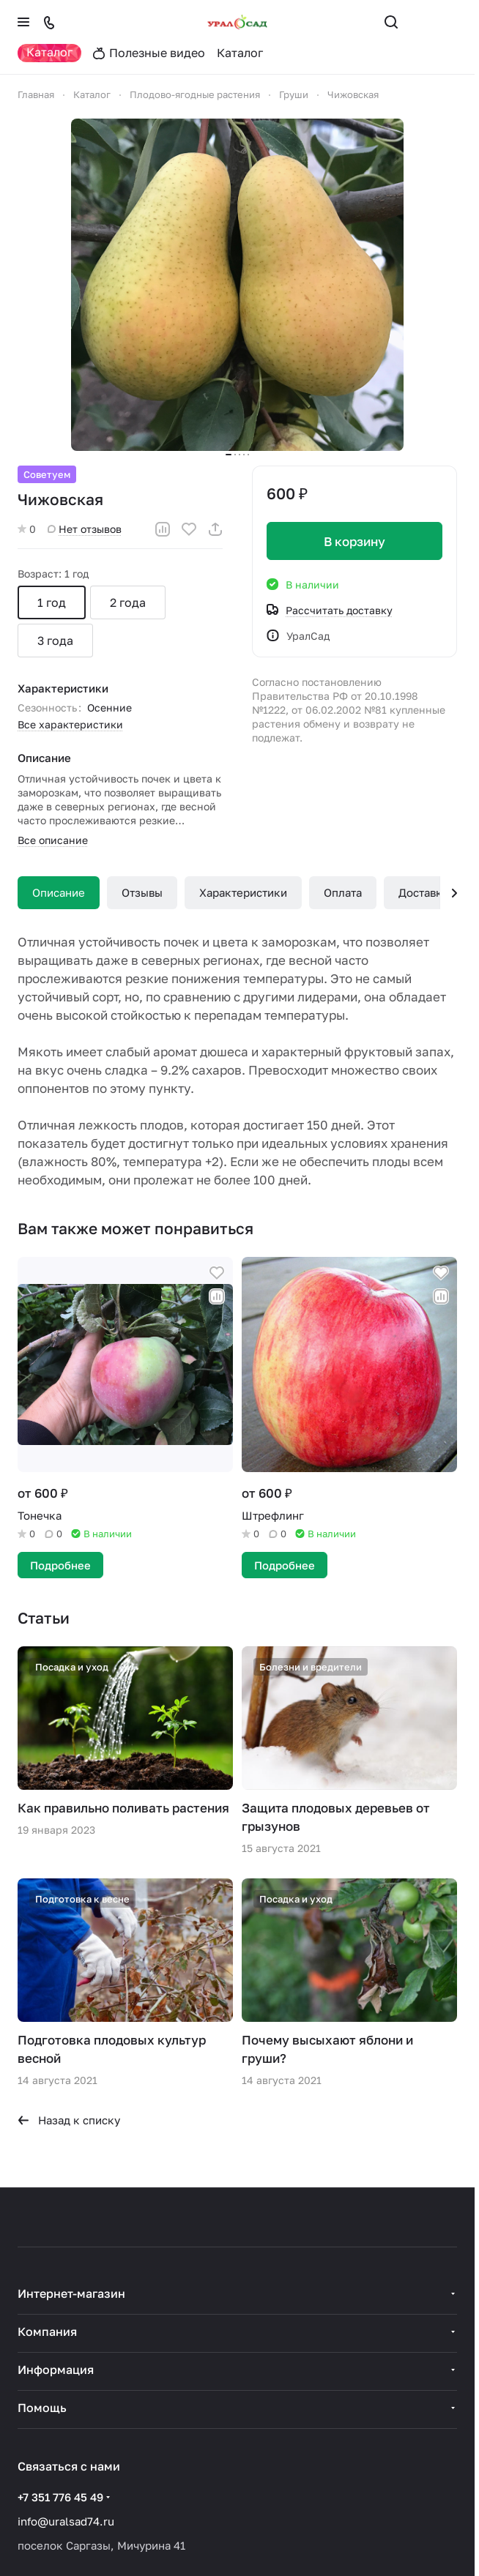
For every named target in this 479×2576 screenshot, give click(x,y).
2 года (128, 602)
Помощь (42, 2407)
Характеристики (243, 892)
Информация (56, 2369)
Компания (47, 2331)
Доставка (423, 892)
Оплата (343, 892)
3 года (55, 640)
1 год (51, 602)
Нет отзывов (85, 529)
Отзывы (142, 892)
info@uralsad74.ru (66, 2521)
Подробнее (60, 1565)
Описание (58, 892)
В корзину (354, 541)
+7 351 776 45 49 (60, 2497)
